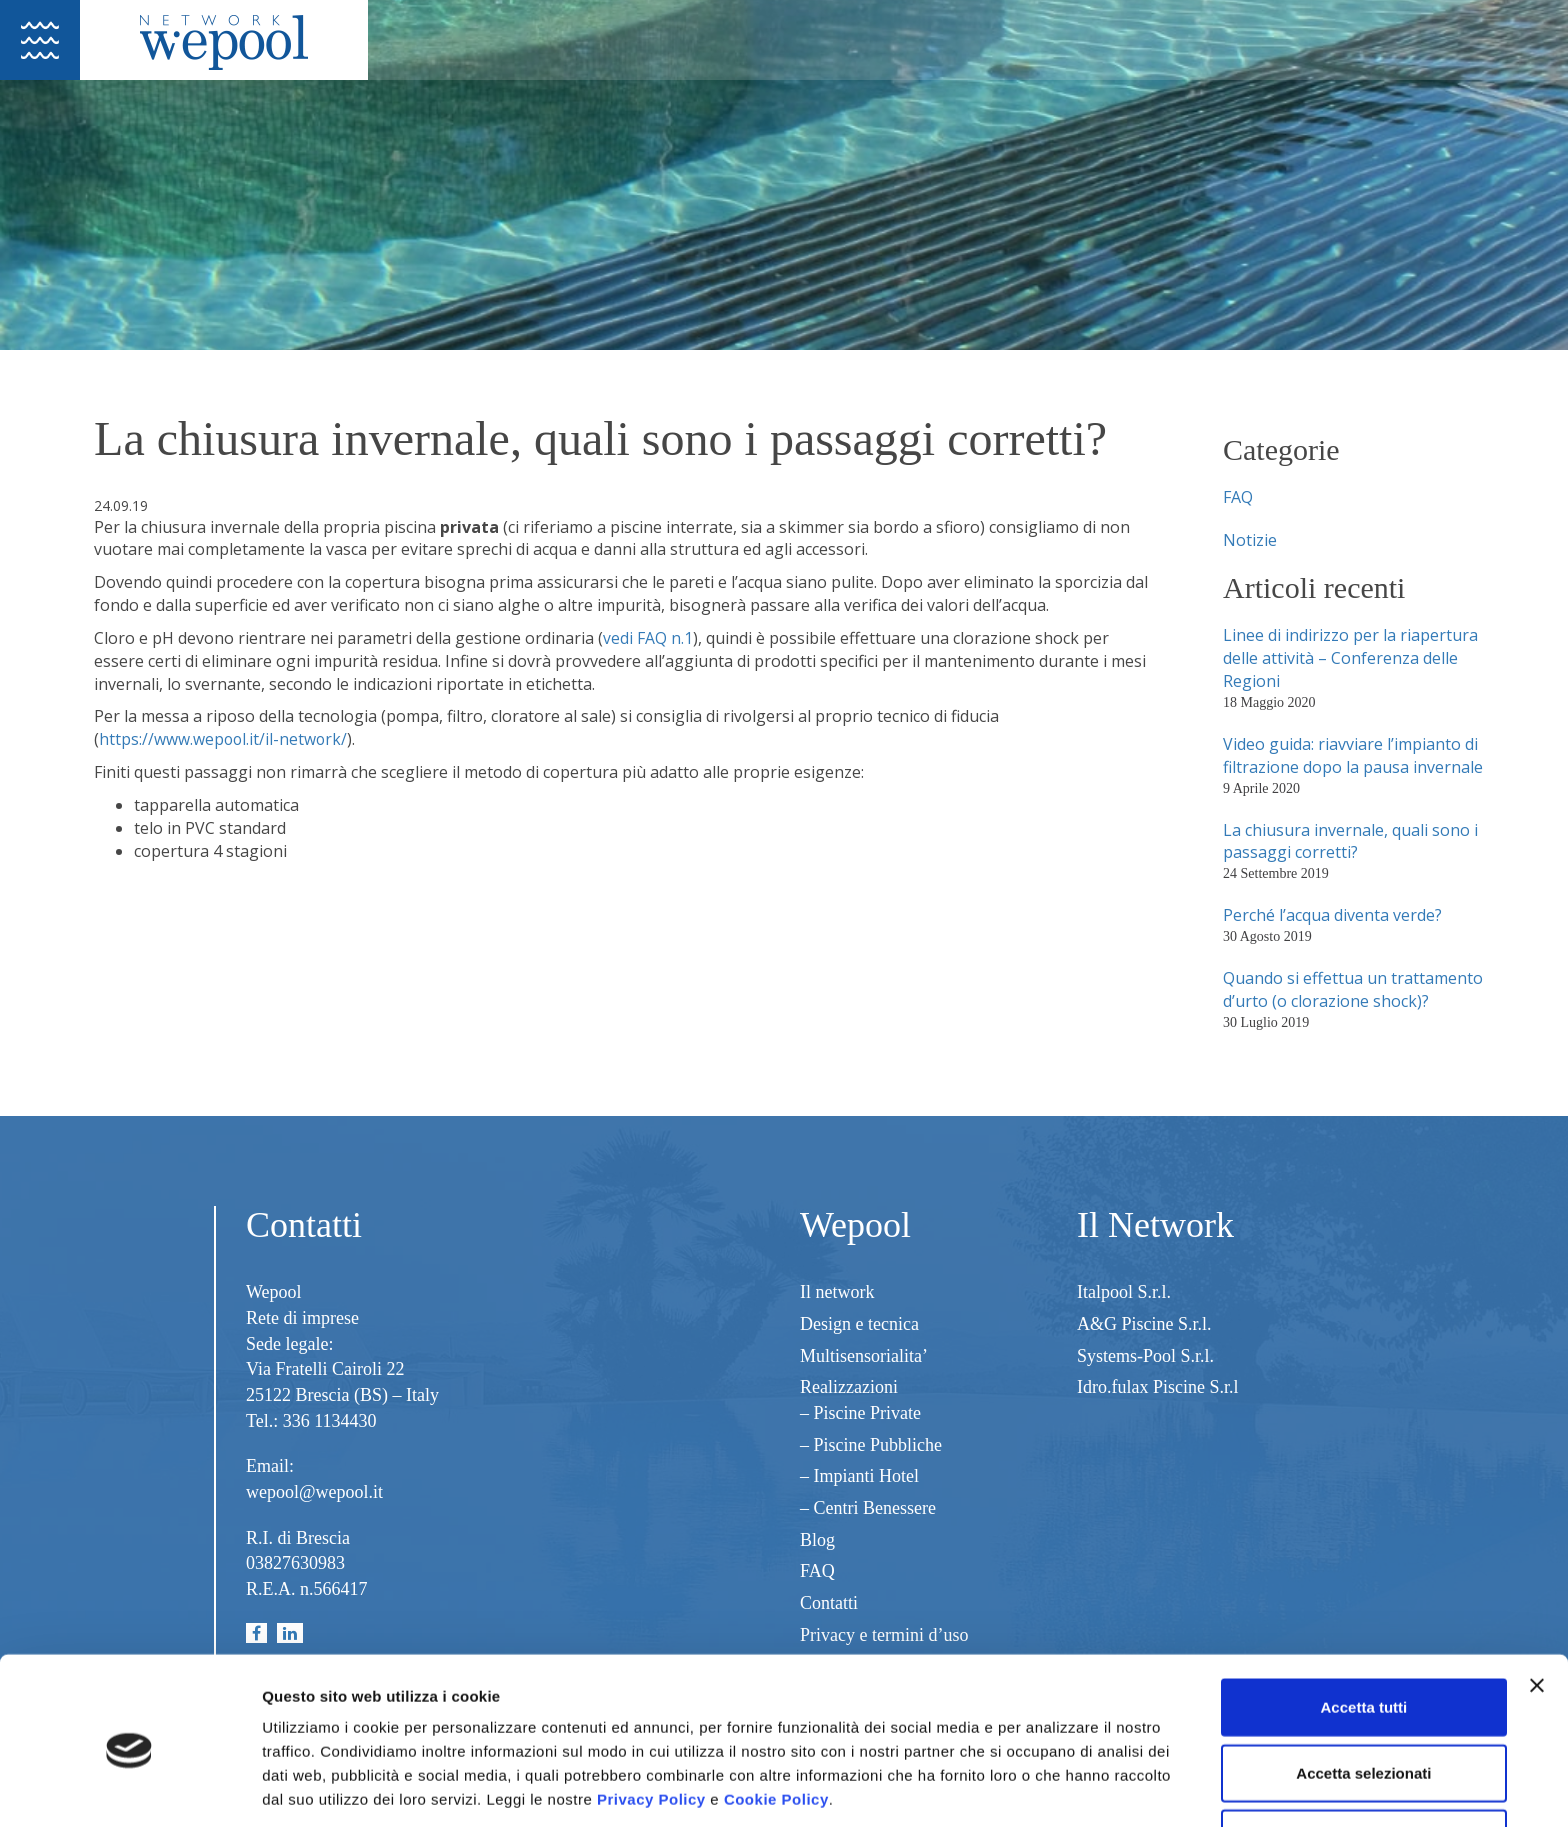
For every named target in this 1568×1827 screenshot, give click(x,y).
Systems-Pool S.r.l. (1145, 1356)
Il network (837, 1292)
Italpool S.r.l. (1124, 1292)
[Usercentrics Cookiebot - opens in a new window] (129, 1788)
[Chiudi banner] (1537, 1609)
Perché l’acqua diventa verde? (1332, 915)
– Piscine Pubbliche (871, 1445)
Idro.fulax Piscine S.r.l (1157, 1387)
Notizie (1250, 540)
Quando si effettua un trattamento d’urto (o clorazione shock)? (1353, 989)
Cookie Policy (776, 1722)
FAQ (1238, 497)
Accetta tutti (1364, 1630)
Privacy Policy (651, 1722)
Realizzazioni (849, 1387)
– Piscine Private (860, 1413)
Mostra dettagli (1052, 1787)
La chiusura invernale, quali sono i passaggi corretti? (1350, 841)
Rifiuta (1364, 1761)
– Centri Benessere (868, 1508)
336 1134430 (330, 1421)
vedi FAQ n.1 (648, 638)
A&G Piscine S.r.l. (1144, 1324)
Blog (817, 1540)
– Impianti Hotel (859, 1476)
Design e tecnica (859, 1324)
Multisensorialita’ (864, 1356)
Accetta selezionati (1363, 1696)
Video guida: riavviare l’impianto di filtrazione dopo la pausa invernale (1353, 755)
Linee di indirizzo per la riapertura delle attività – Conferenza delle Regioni (1350, 658)
